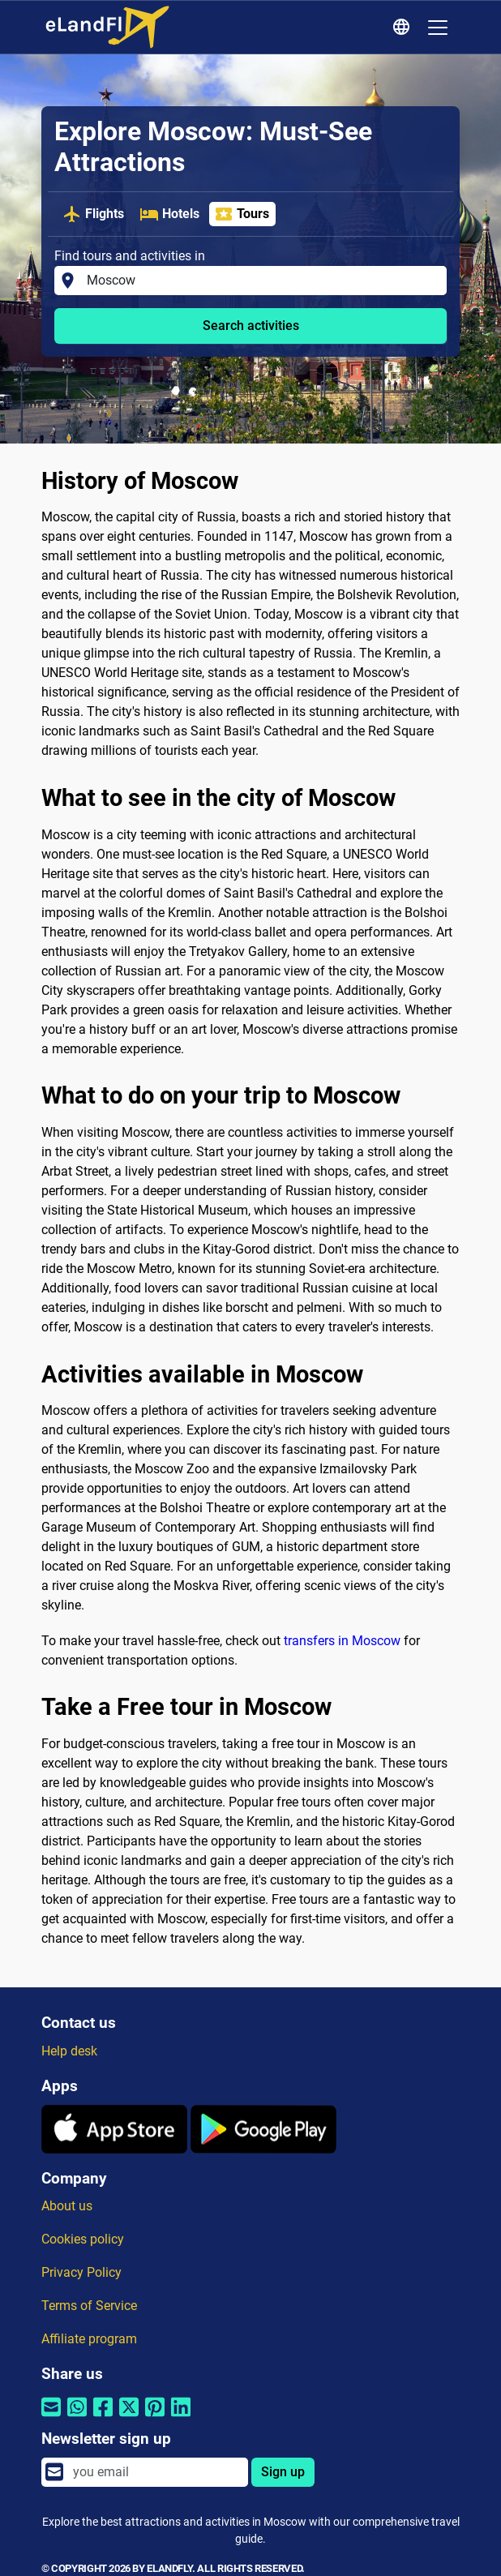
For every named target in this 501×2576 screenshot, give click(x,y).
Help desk (69, 2051)
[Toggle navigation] (438, 27)
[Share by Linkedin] (181, 2417)
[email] (155, 2472)
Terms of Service (89, 2305)
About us (66, 2206)
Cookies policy (82, 2239)
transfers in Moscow (342, 1640)
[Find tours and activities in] (262, 280)
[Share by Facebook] (103, 2417)
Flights (93, 214)
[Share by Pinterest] (155, 2417)
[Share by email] (51, 2417)
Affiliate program (89, 2339)
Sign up (283, 2472)
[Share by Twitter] (129, 2417)
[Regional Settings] (404, 27)
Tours (241, 214)
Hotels (169, 214)
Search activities (251, 325)
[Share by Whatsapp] (77, 2417)
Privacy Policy (81, 2272)
